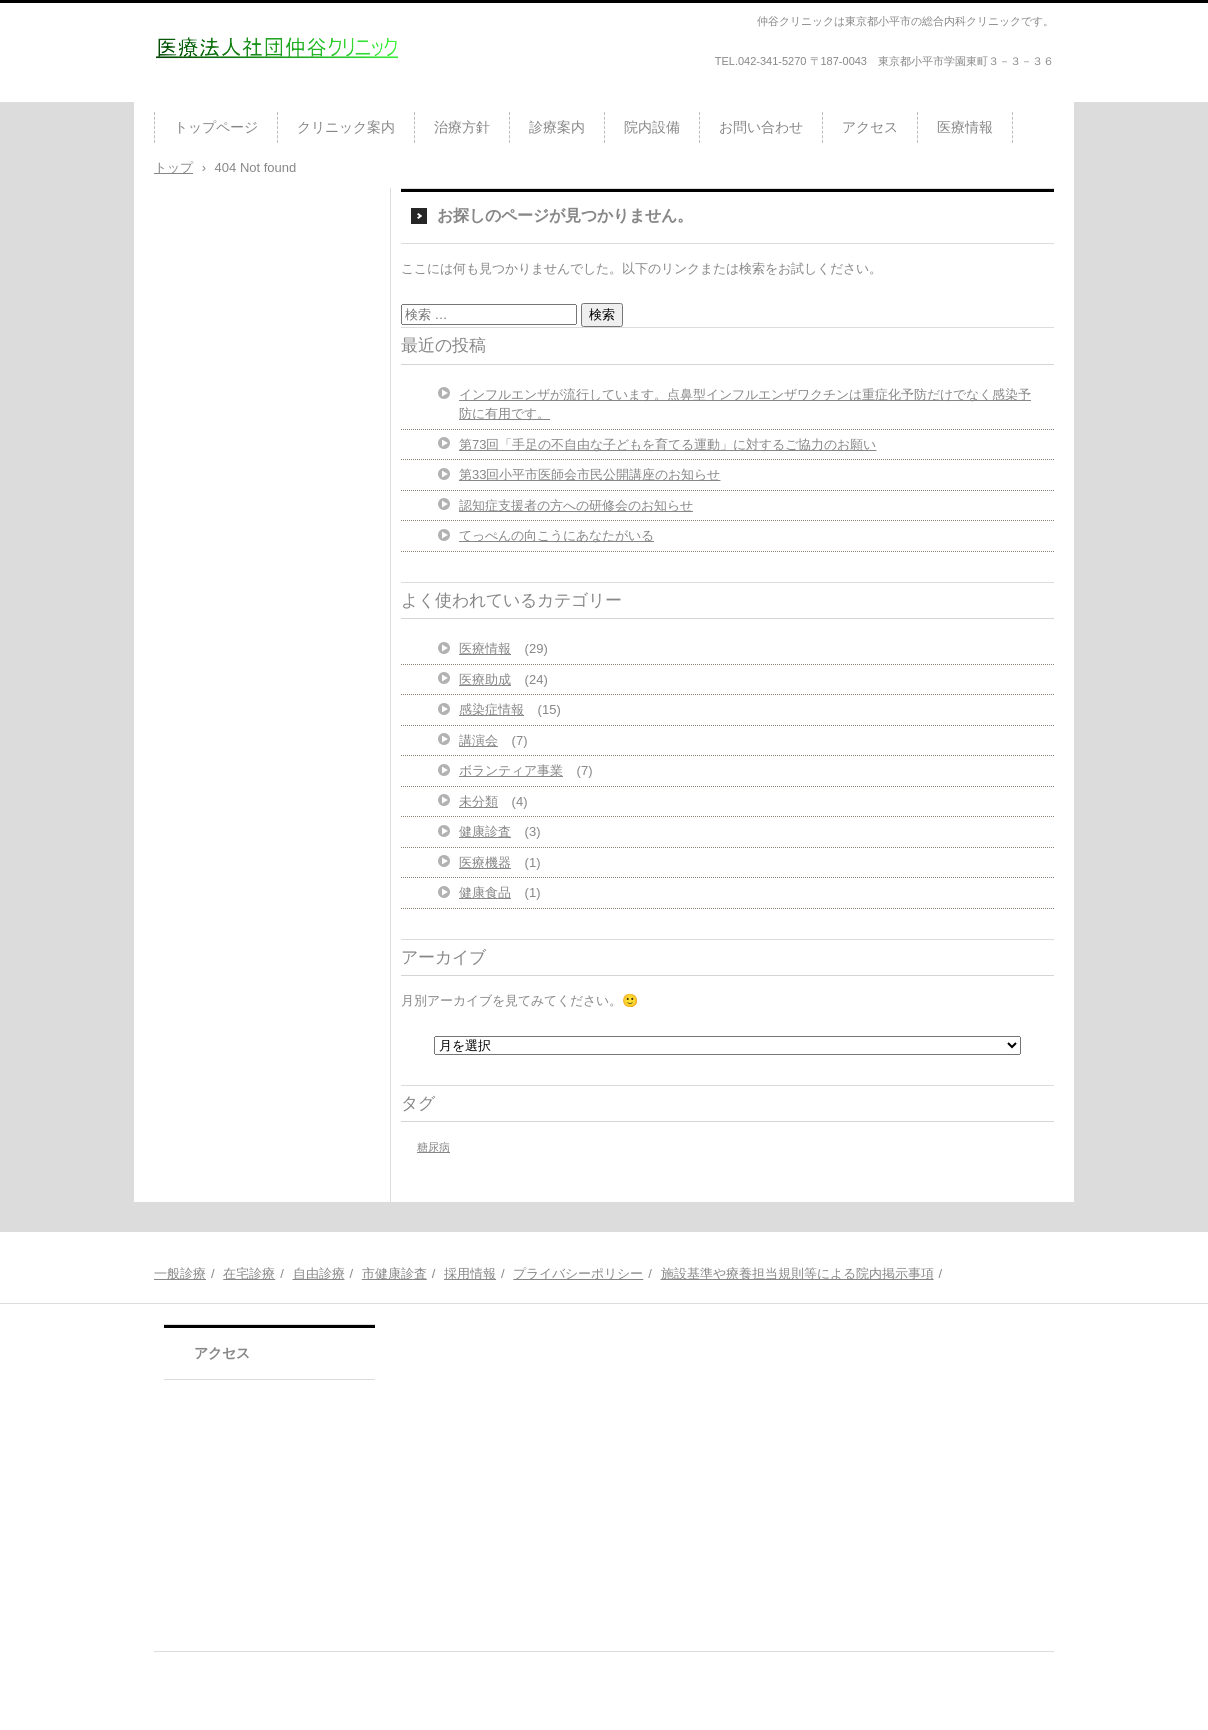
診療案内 (557, 127)
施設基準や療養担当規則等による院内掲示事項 (797, 1273)
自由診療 (319, 1273)
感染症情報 (491, 709)
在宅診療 (249, 1273)
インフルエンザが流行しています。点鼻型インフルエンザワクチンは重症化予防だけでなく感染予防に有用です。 (745, 404)
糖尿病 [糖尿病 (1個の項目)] (433, 1147)
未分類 (478, 801)
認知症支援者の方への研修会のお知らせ (576, 505)
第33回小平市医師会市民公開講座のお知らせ (589, 474)
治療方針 (462, 127)
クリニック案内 (346, 127)
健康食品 (485, 892)
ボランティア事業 (511, 770)
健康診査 (485, 831)
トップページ (216, 127)
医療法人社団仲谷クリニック (271, 94)
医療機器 (485, 862)
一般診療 (180, 1273)
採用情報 (470, 1273)
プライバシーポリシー (578, 1273)
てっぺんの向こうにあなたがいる (556, 535)
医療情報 (965, 127)
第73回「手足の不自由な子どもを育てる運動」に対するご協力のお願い (667, 444)
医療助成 (485, 679)
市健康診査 (394, 1273)
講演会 (478, 740)
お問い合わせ (761, 127)
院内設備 (652, 127)
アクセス (870, 127)
